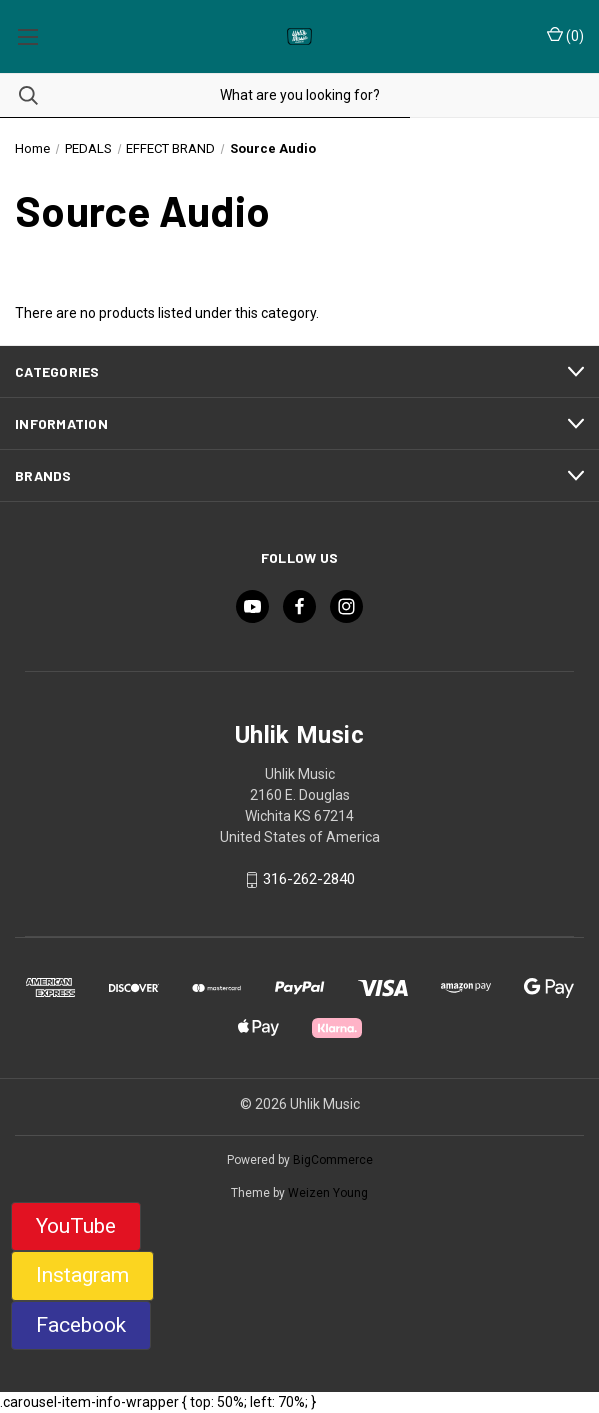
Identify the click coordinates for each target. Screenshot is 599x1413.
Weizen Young (328, 1193)
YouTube (76, 1226)
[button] (76, 1227)
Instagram (82, 1275)
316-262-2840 (309, 880)
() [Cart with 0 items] (565, 35)
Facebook (81, 1325)
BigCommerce (333, 1160)
